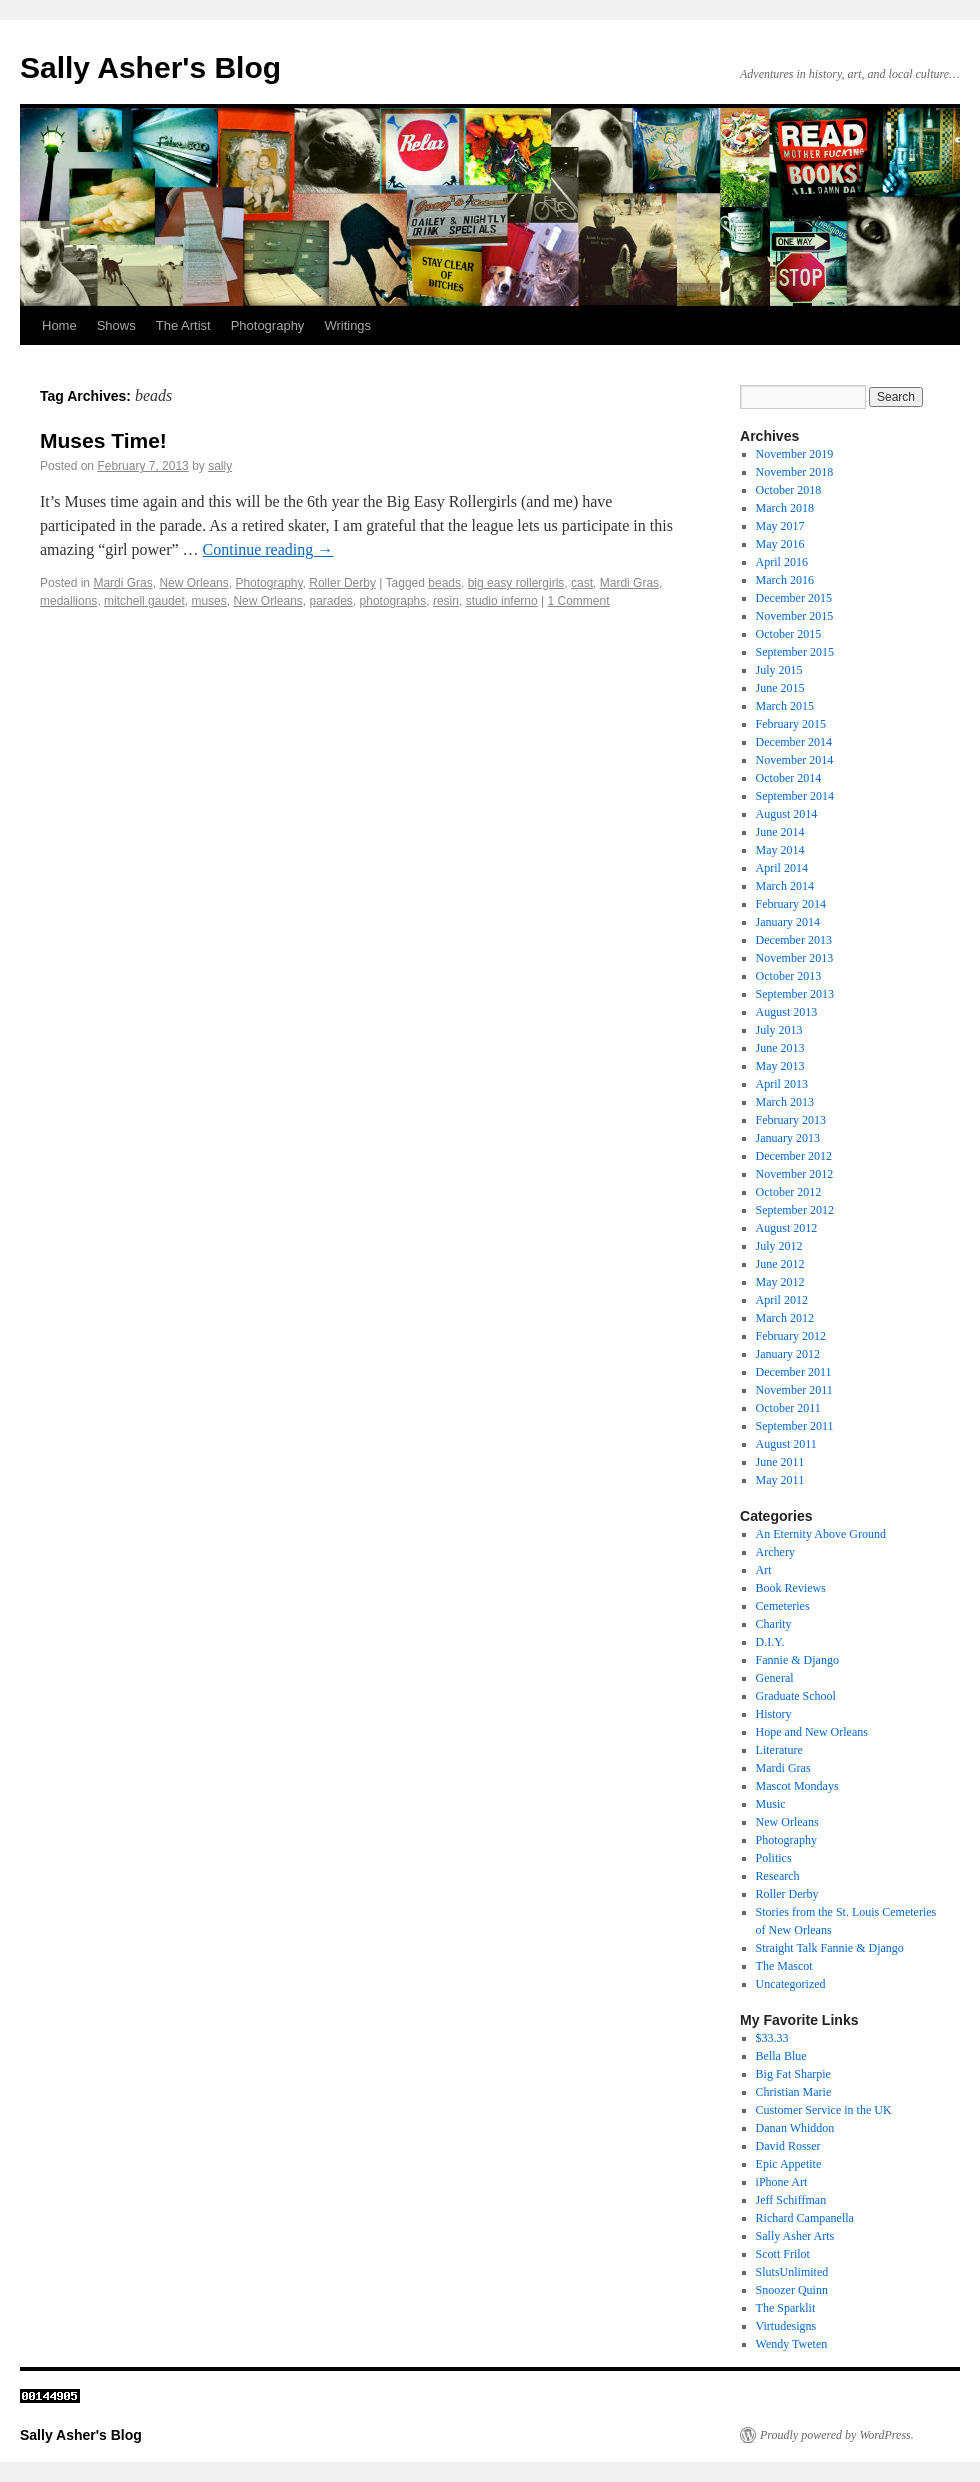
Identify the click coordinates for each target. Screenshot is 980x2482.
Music (771, 1804)
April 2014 (782, 868)
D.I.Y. (770, 1642)
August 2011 (786, 1444)
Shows (116, 325)
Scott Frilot (783, 2254)
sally (220, 466)
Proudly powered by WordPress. (837, 2435)
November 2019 (795, 454)
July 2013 (779, 1030)
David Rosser (788, 2146)
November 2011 (794, 1390)
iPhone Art (782, 2182)
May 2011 (780, 1480)
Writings (347, 325)
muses (208, 601)
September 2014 (795, 796)
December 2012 (794, 1156)
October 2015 (789, 634)
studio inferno (502, 601)
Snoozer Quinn (792, 2290)
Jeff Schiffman (791, 2200)
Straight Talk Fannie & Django (830, 1948)
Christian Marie (794, 2092)
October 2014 (789, 778)
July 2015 (779, 670)
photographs (393, 601)
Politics (774, 1858)
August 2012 (787, 1228)
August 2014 (787, 814)
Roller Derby (342, 583)
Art (764, 1570)
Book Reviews (791, 1588)
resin (446, 601)
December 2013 (794, 940)
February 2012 (791, 1336)
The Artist (183, 325)
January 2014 (788, 922)
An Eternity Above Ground (821, 1534)
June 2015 (780, 688)
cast (582, 583)
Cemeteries (783, 1606)
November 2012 (795, 1174)
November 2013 (795, 958)
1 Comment (578, 601)
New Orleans (193, 583)
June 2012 (780, 1264)
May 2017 (780, 526)
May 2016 (780, 544)
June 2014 (780, 832)
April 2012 (782, 1300)
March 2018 (785, 508)
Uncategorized (791, 1984)
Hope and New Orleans (812, 1732)
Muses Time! (103, 440)
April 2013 (782, 1084)
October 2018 (789, 490)
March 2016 (785, 580)
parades (330, 601)
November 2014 (795, 760)
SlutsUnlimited (792, 2272)
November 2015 (795, 616)
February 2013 (791, 1120)
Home (59, 325)
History (774, 1714)
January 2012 (788, 1354)
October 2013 (789, 976)
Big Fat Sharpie (793, 2074)
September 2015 (795, 652)
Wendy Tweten (792, 2344)
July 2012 (779, 1246)
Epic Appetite (789, 2164)
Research (778, 1876)
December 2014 (794, 742)
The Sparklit (786, 2308)
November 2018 (795, 472)
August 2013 (787, 1012)
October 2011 (788, 1408)
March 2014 (785, 886)
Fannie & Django (797, 1660)
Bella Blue (781, 2056)
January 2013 (788, 1138)
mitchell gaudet (144, 601)
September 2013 (795, 994)
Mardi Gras (122, 583)
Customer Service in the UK (824, 2110)
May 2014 (780, 850)
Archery (775, 1552)
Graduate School (796, 1696)
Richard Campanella (805, 2218)
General (775, 1678)
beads (444, 583)
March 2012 (785, 1318)
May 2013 (780, 1066)
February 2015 (791, 724)
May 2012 (780, 1282)
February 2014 (791, 904)
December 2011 (794, 1372)
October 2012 (789, 1192)
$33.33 (772, 2038)
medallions (68, 601)
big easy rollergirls (516, 583)
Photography (268, 325)
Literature (779, 1750)
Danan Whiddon (795, 2128)
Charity (774, 1624)
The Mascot (784, 1966)
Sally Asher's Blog (150, 67)
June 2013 (780, 1048)
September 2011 (795, 1426)
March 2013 (785, 1102)
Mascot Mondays (797, 1786)
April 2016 (782, 562)
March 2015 (785, 706)
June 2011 (780, 1462)
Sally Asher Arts (795, 2236)
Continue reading (268, 549)
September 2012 (795, 1210)
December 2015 (794, 598)
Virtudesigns (786, 2326)
